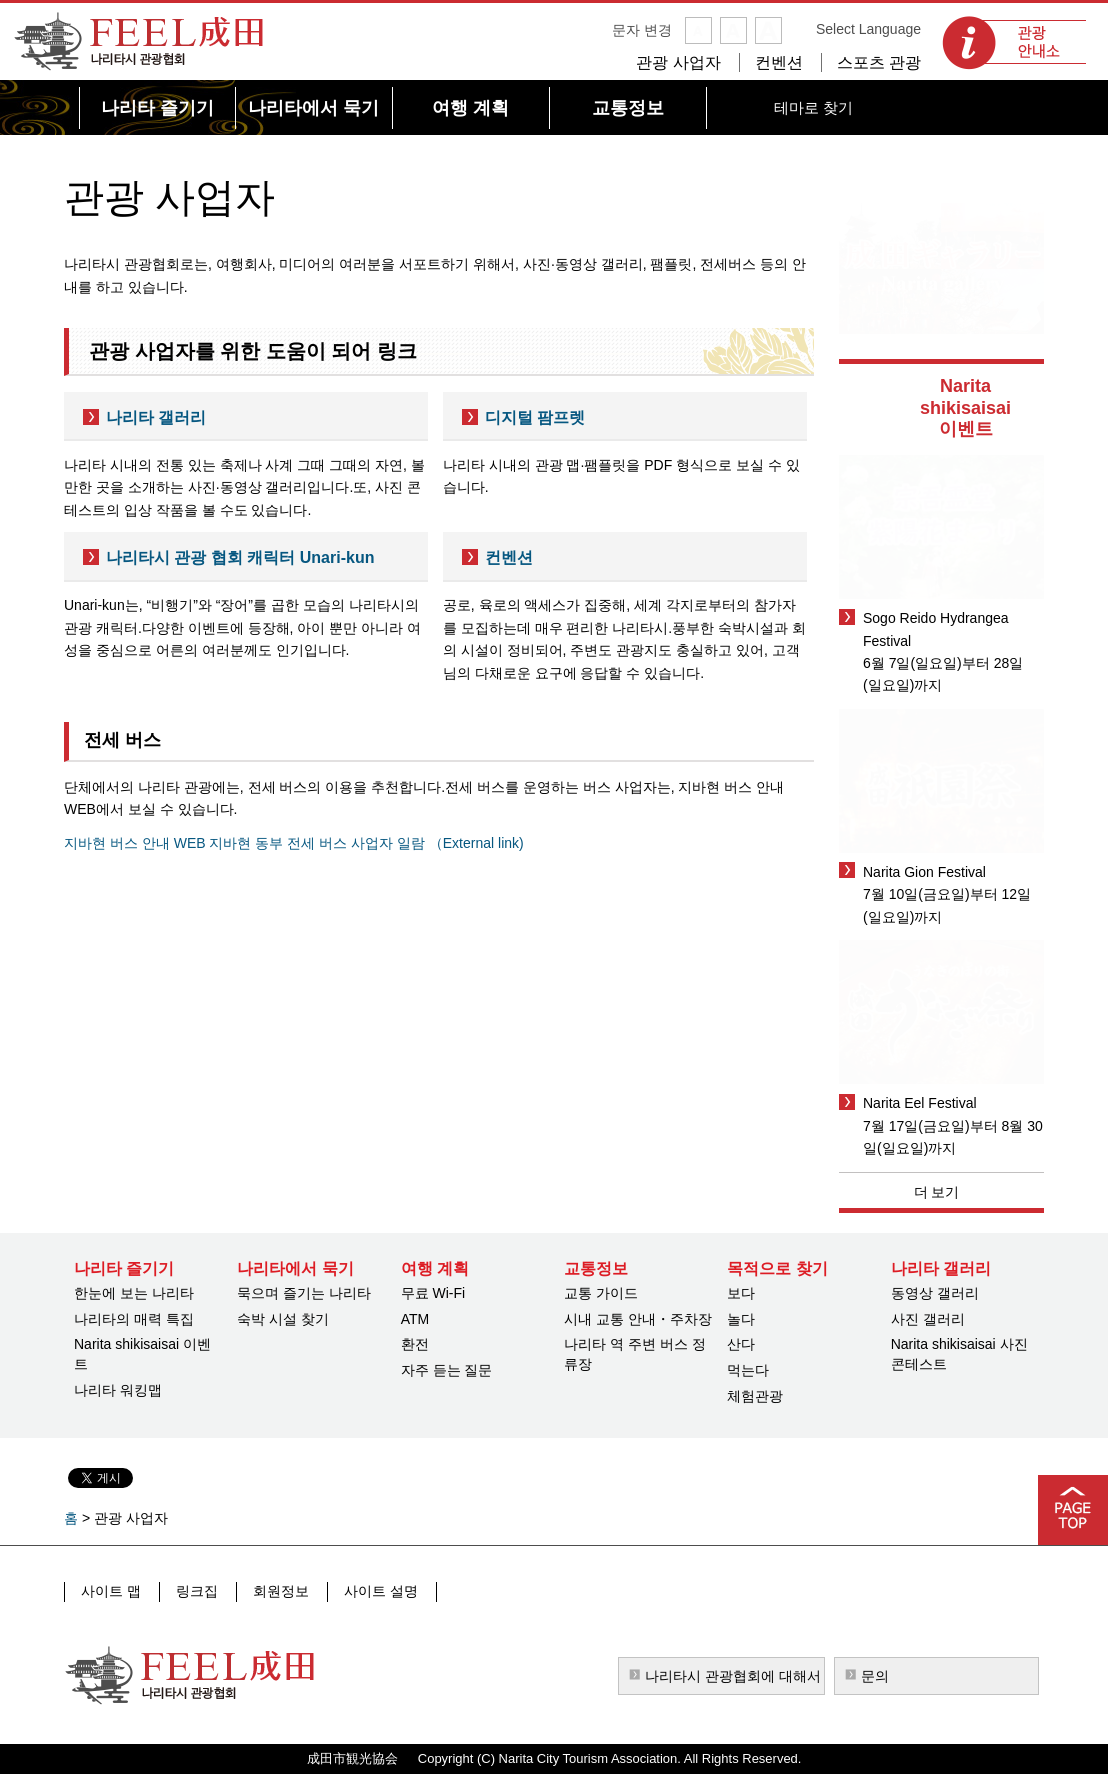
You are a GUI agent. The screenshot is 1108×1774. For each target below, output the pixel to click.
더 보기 (937, 1192)
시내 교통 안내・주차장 (638, 1319)
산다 (741, 1344)
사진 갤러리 (928, 1319)
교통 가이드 (601, 1293)
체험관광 (755, 1396)
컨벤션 (779, 62)
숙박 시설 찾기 (283, 1319)
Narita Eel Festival (920, 1103)
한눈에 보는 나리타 (134, 1293)
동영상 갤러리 (935, 1293)
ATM (415, 1319)
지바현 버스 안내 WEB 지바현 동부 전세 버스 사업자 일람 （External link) (294, 843)
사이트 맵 (111, 1591)
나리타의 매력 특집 (134, 1319)
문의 (875, 1676)
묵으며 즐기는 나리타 (304, 1293)
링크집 (195, 1591)
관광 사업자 (678, 62)
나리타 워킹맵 (118, 1390)
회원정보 (277, 1591)
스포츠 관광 (879, 62)
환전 (415, 1344)
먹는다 (748, 1370)
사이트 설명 (375, 1591)
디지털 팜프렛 (535, 417)
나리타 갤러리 (156, 417)
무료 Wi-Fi (433, 1293)
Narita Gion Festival (924, 872)
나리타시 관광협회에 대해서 (733, 1676)
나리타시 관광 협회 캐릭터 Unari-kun (240, 557)
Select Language (868, 29)
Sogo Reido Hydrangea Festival (936, 629)
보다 (741, 1293)
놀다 (741, 1319)
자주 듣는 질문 (447, 1370)
